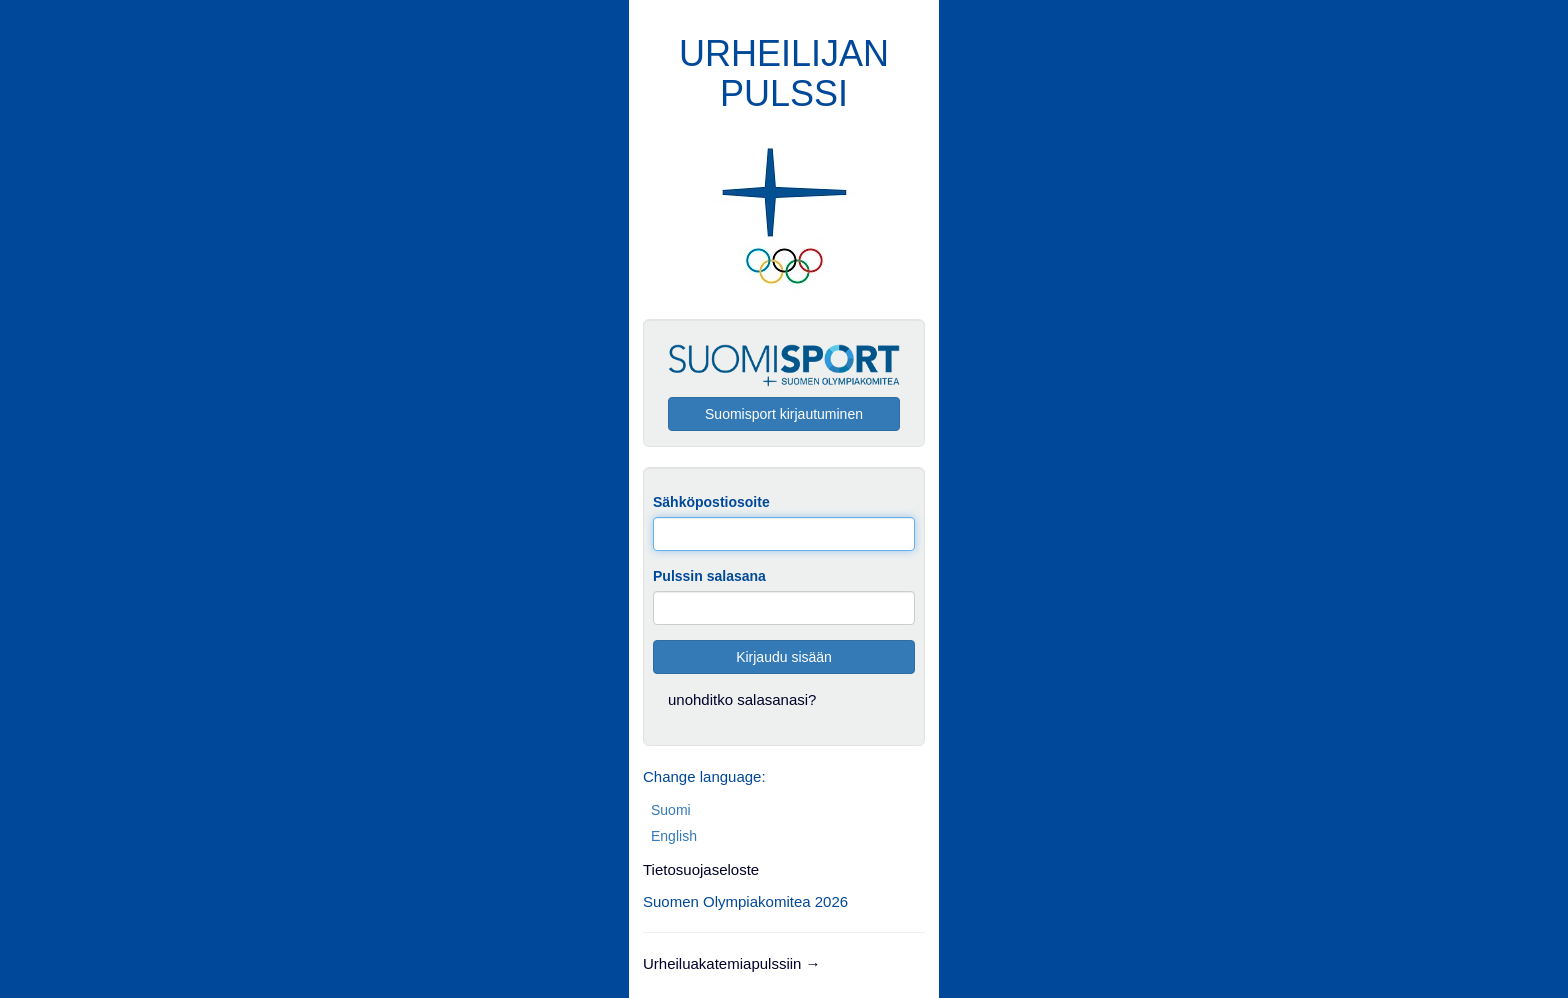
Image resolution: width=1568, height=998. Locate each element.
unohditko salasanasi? (742, 699)
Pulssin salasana (709, 576)
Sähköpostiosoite (711, 502)
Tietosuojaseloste (701, 869)
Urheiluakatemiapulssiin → (732, 963)
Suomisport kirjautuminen (784, 414)
